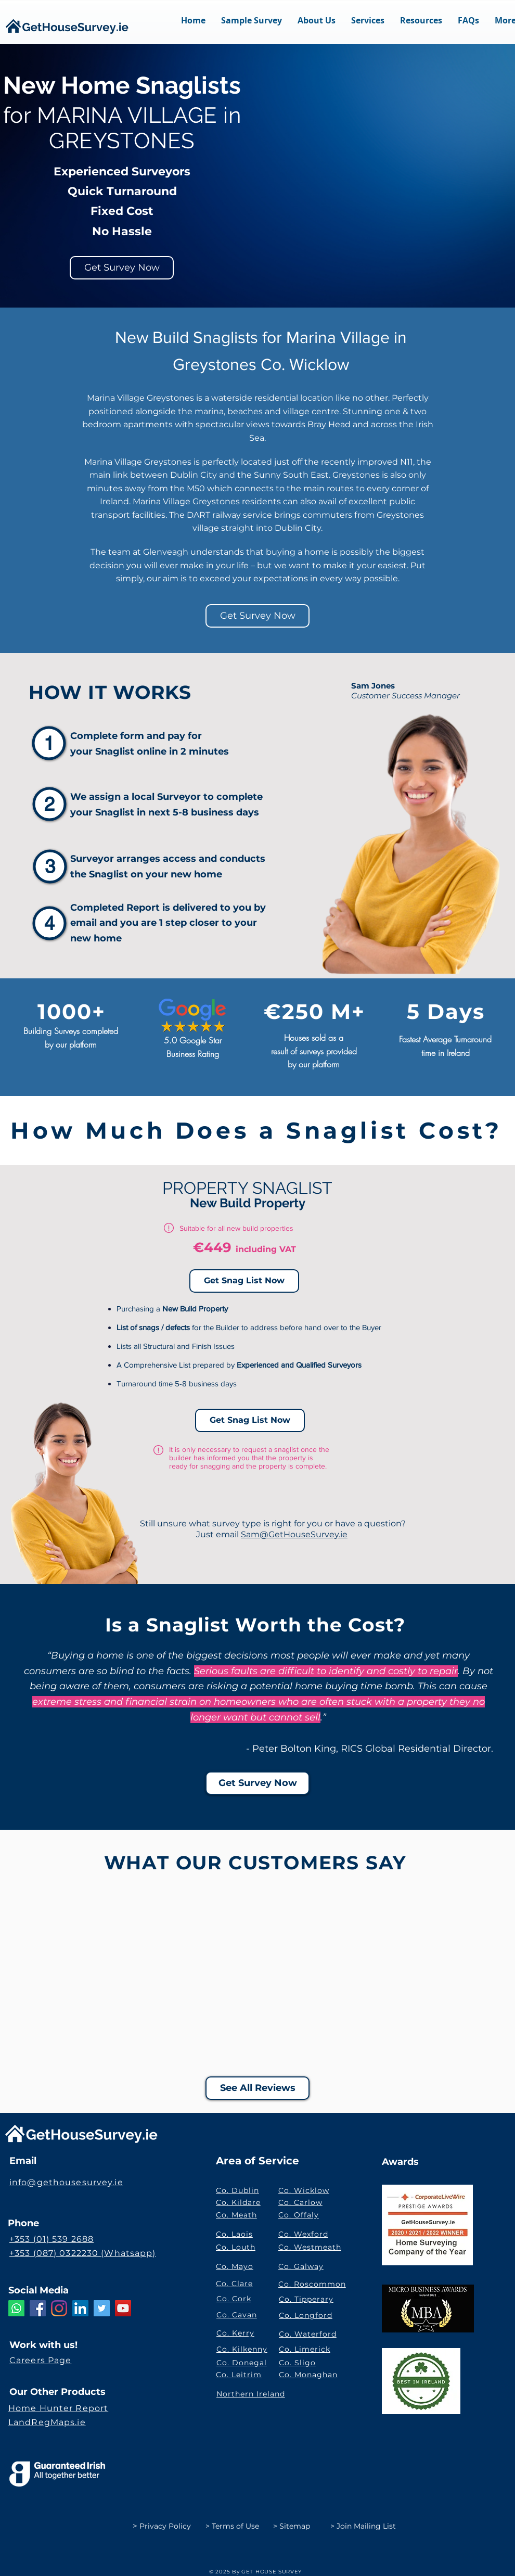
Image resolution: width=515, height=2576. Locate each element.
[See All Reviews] (257, 2088)
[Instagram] (59, 2308)
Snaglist (116, 751)
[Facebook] (38, 2308)
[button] (367, 28)
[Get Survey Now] (122, 267)
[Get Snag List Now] (244, 1281)
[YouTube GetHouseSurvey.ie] (123, 2308)
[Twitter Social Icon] (102, 2308)
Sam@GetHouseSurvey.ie (294, 1534)
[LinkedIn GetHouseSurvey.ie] (80, 2308)
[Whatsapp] (16, 2308)
